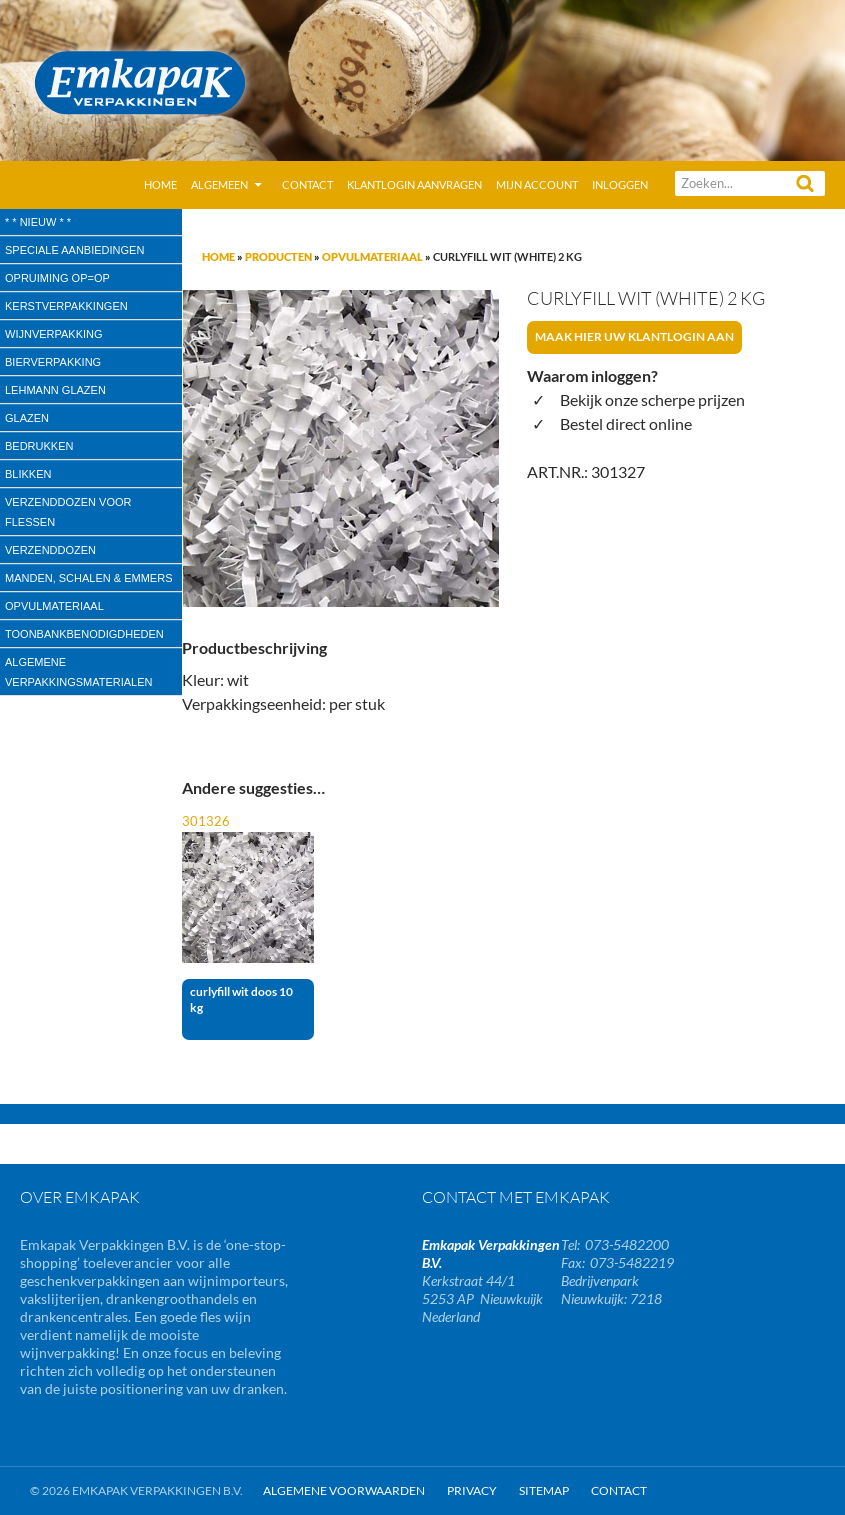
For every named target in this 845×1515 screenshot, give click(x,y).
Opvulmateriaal (372, 256)
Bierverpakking (53, 362)
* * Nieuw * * (38, 222)
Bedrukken (39, 446)
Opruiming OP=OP (57, 278)
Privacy (472, 1490)
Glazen (27, 418)
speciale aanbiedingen (74, 250)
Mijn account (537, 184)
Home (160, 184)
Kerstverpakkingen (66, 306)
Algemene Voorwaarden (344, 1490)
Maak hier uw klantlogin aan (634, 336)
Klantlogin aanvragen (414, 184)
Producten (278, 256)
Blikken (28, 474)
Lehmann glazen (55, 390)
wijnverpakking (54, 334)
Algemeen (219, 184)
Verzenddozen (50, 550)
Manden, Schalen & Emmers (88, 578)
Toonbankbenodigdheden (84, 634)
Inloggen (620, 184)
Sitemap (544, 1490)
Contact (307, 184)
